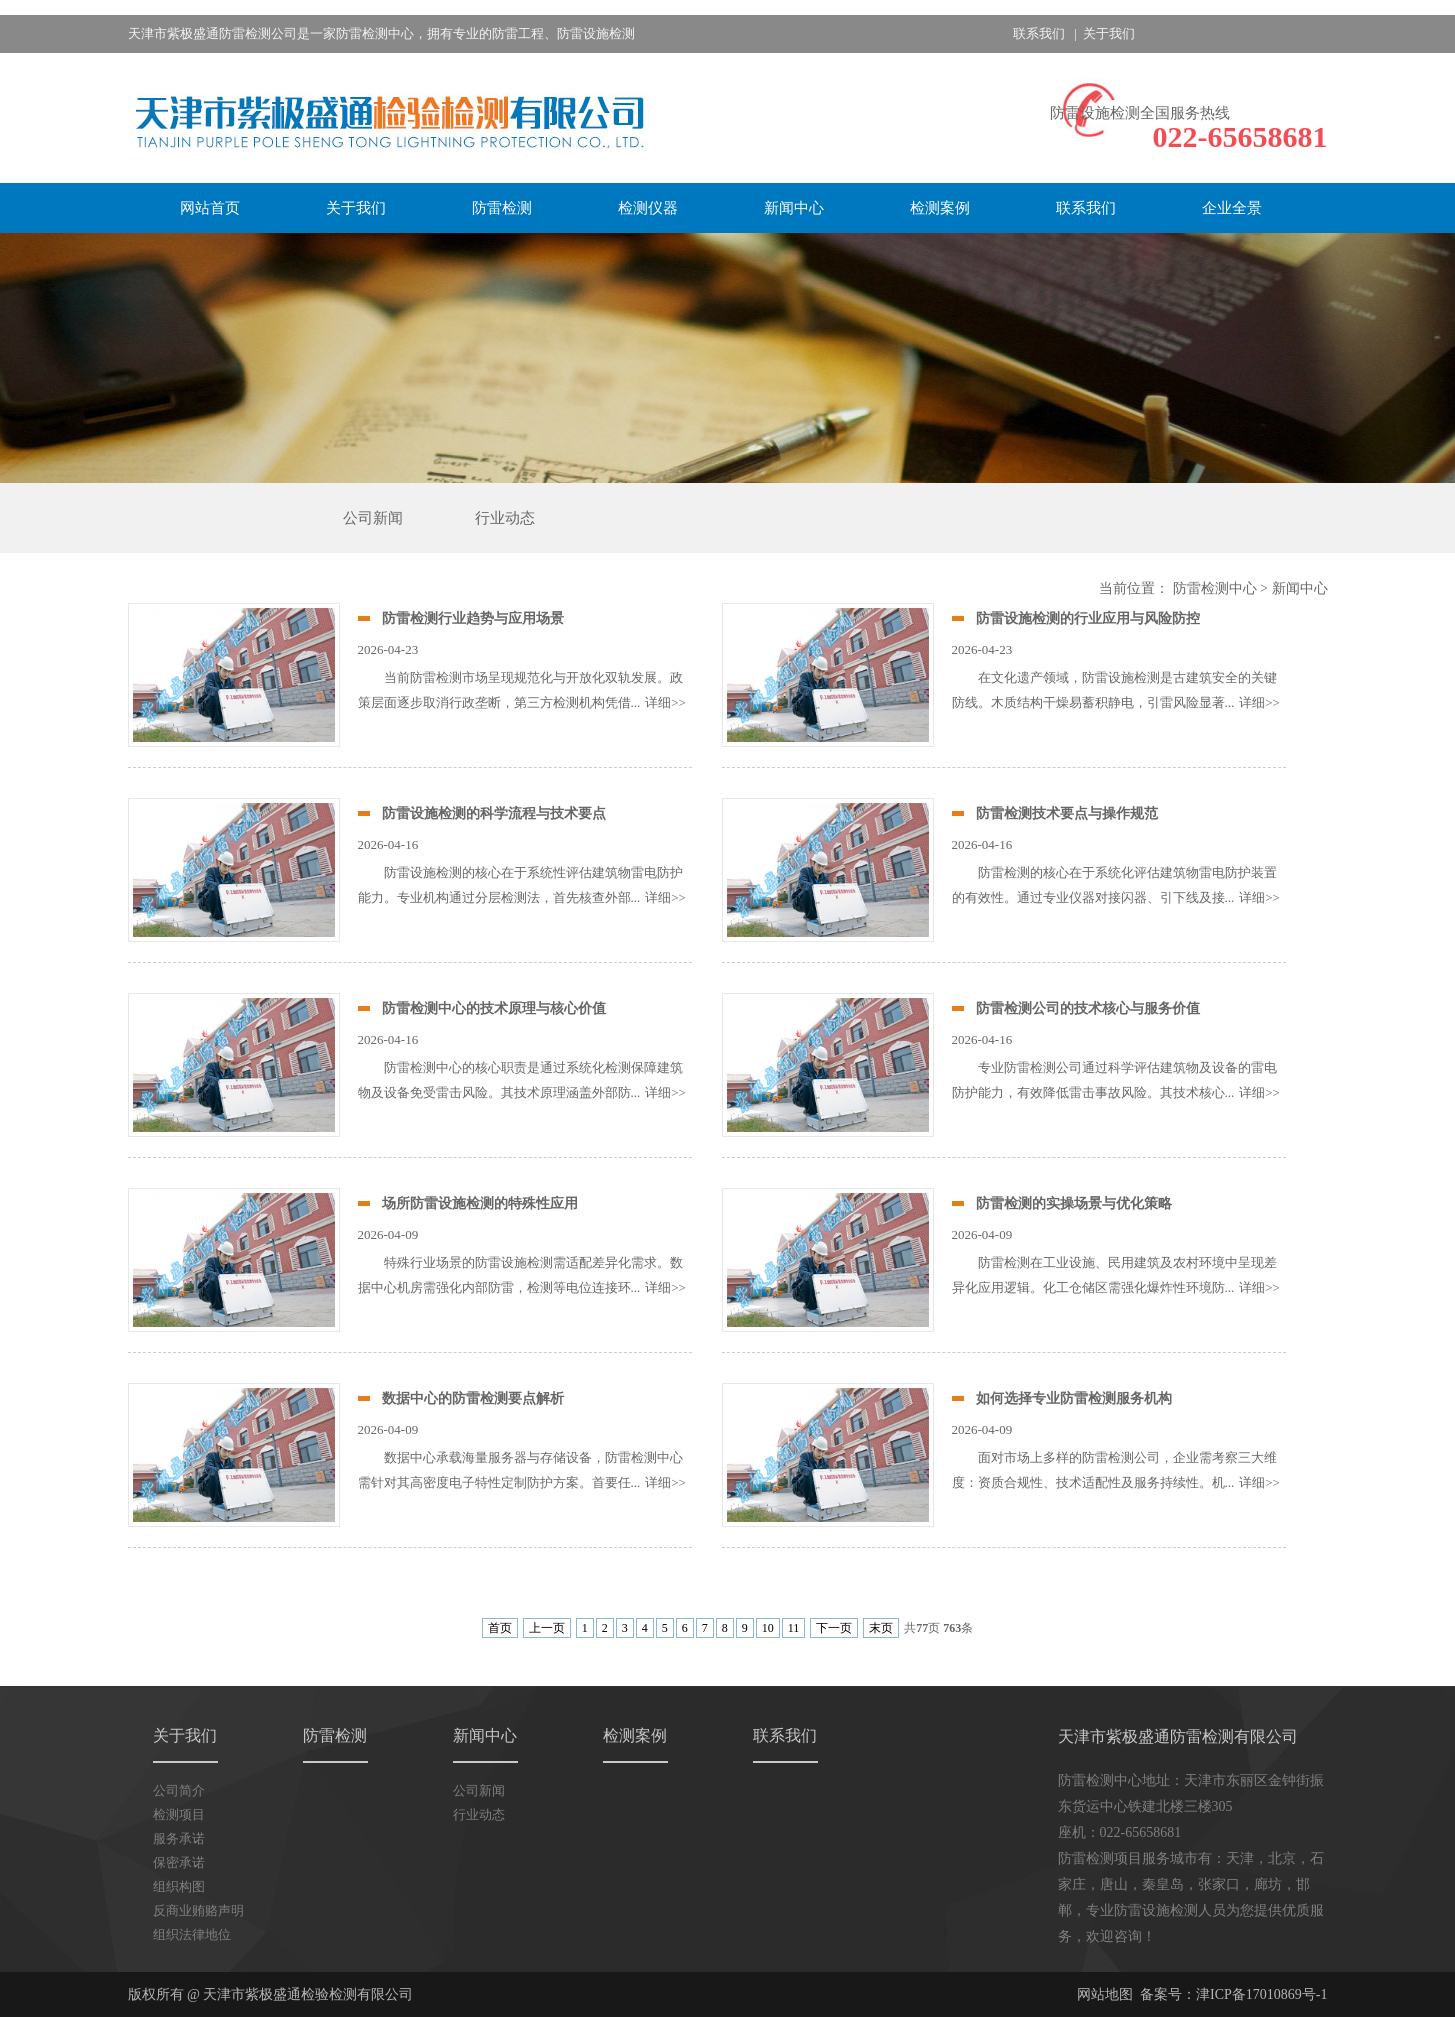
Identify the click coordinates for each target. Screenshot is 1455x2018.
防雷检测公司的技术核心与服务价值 (1088, 1008)
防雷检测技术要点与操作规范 (1067, 813)
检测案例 (940, 208)
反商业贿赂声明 (198, 1910)
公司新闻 (373, 518)
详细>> (665, 702)
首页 (500, 1628)
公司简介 (179, 1790)
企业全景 (1232, 208)
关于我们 (1109, 33)
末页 (881, 1628)
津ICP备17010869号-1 (1261, 1994)
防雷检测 (502, 208)
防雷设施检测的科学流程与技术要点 (494, 813)
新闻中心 (794, 208)
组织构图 (179, 1886)
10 (768, 1628)
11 (794, 1628)
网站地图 (1105, 1994)
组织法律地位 (192, 1934)
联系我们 (1039, 33)
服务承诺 (179, 1838)
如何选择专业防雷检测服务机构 (1074, 1398)
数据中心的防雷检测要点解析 (473, 1398)
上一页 (547, 1628)
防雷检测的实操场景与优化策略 (1074, 1203)
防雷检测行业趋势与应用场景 (473, 618)
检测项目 (179, 1814)
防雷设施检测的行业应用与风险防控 (1088, 618)
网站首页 (210, 208)
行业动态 (505, 518)
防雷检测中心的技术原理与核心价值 (494, 1008)
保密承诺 (179, 1862)
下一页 (834, 1628)
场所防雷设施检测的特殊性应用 (480, 1203)
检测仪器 (648, 208)
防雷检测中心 (1215, 588)
